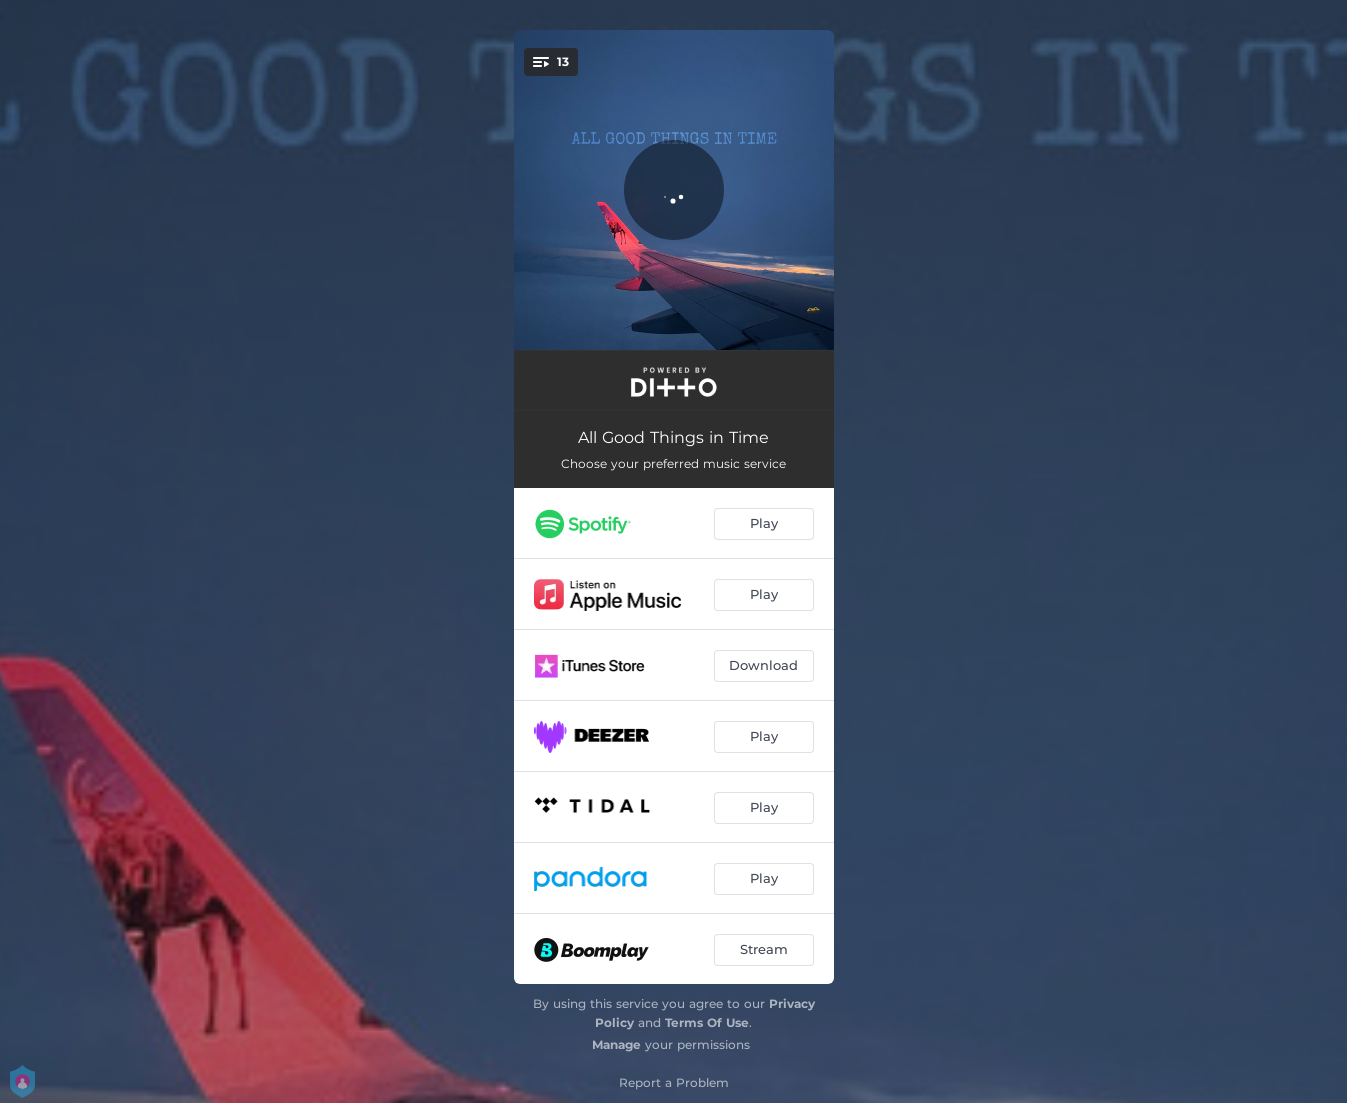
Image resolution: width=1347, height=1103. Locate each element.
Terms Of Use (707, 1022)
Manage (616, 1044)
